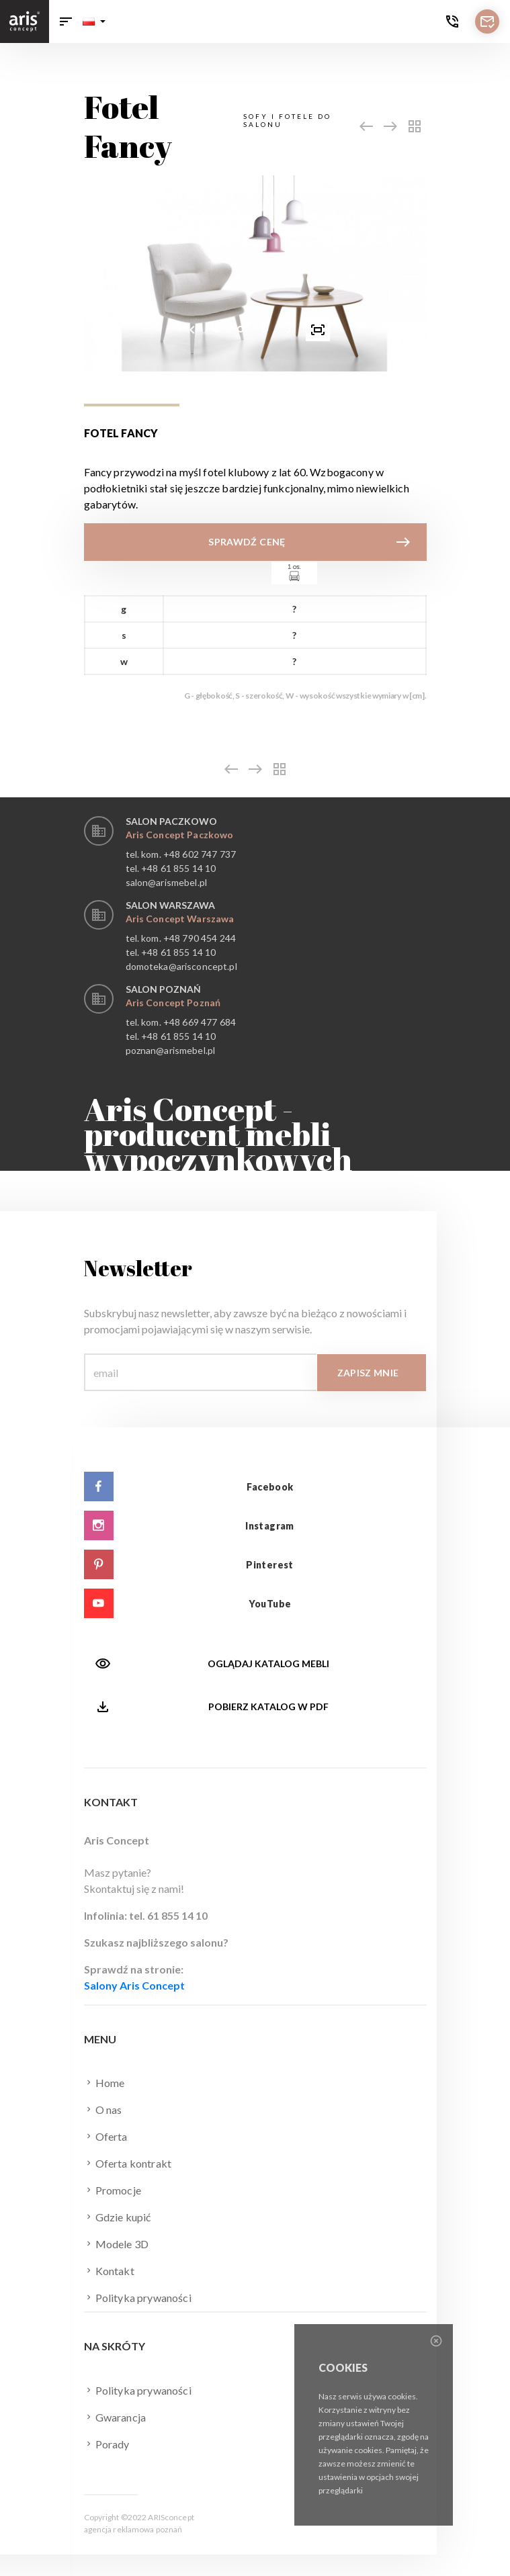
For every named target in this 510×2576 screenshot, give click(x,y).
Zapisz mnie (368, 1372)
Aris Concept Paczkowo (180, 834)
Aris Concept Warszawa (180, 918)
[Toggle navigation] (66, 21)
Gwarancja (115, 2417)
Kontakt (109, 2270)
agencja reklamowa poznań (133, 2529)
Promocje (112, 2190)
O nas (103, 2109)
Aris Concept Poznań (173, 1002)
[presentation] (192, 329)
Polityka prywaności (138, 2297)
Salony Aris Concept (134, 1985)
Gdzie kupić (117, 2216)
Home (104, 2082)
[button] (94, 21)
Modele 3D (116, 2243)
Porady (107, 2443)
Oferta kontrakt (128, 2163)
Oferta (106, 2136)
